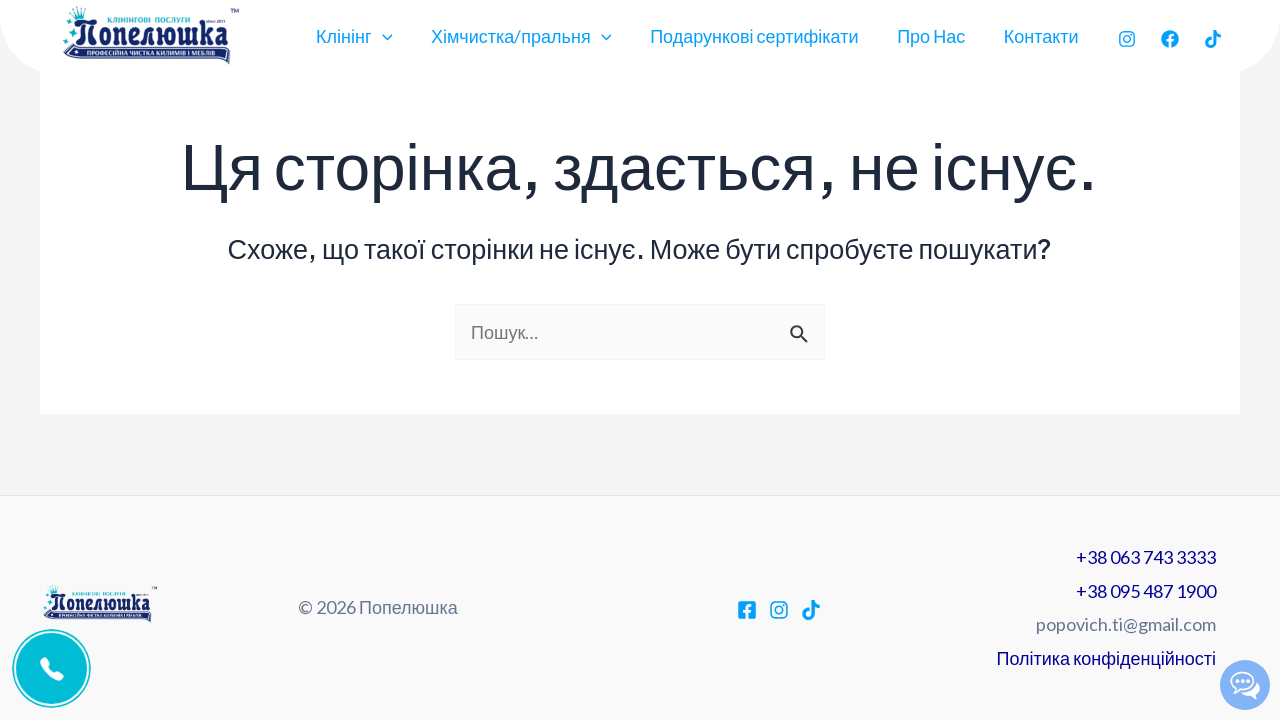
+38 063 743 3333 (1146, 557)
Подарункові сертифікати (761, 36)
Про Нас (935, 36)
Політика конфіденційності (1106, 658)
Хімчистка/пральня (530, 36)
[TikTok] (1213, 39)
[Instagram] (1127, 39)
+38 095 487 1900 (1146, 591)
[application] (393, 36)
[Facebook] (1170, 39)
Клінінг (366, 36)
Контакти (1042, 36)
